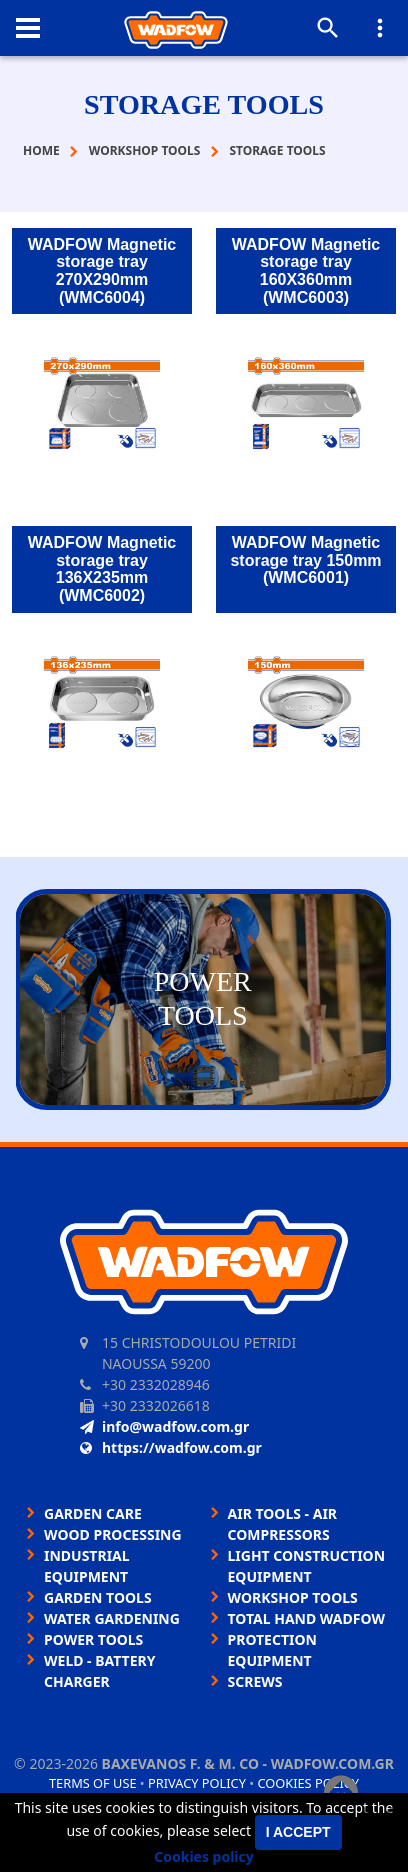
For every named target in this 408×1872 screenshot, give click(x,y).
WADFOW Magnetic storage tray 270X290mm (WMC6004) (102, 271)
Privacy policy (197, 1783)
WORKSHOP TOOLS (293, 1597)
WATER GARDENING (112, 1618)
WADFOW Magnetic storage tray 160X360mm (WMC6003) (306, 271)
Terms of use (93, 1783)
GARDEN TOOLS (98, 1597)
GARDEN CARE (93, 1513)
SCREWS (255, 1681)
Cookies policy (204, 1856)
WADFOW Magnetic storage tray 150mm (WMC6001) (305, 560)
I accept (298, 1832)
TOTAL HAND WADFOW (306, 1618)
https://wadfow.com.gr (171, 1447)
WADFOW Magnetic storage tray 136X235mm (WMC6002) (102, 569)
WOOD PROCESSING (113, 1534)
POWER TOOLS (93, 1639)
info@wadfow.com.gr (164, 1426)
